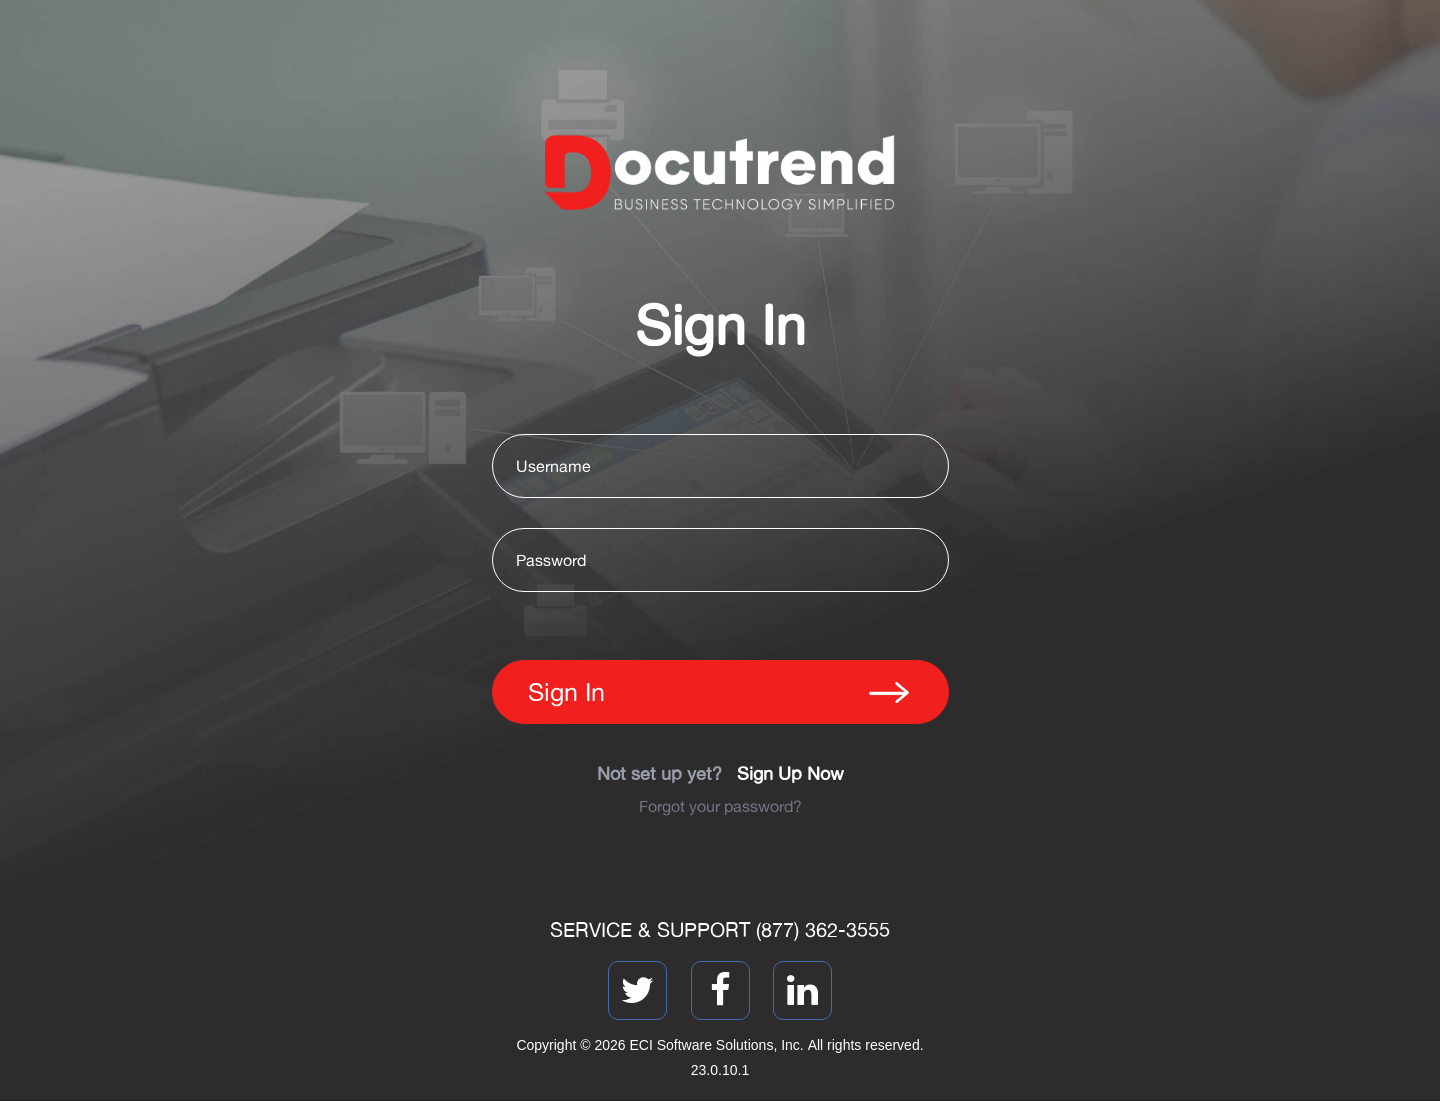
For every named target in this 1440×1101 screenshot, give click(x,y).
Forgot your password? (720, 806)
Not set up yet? (720, 773)
